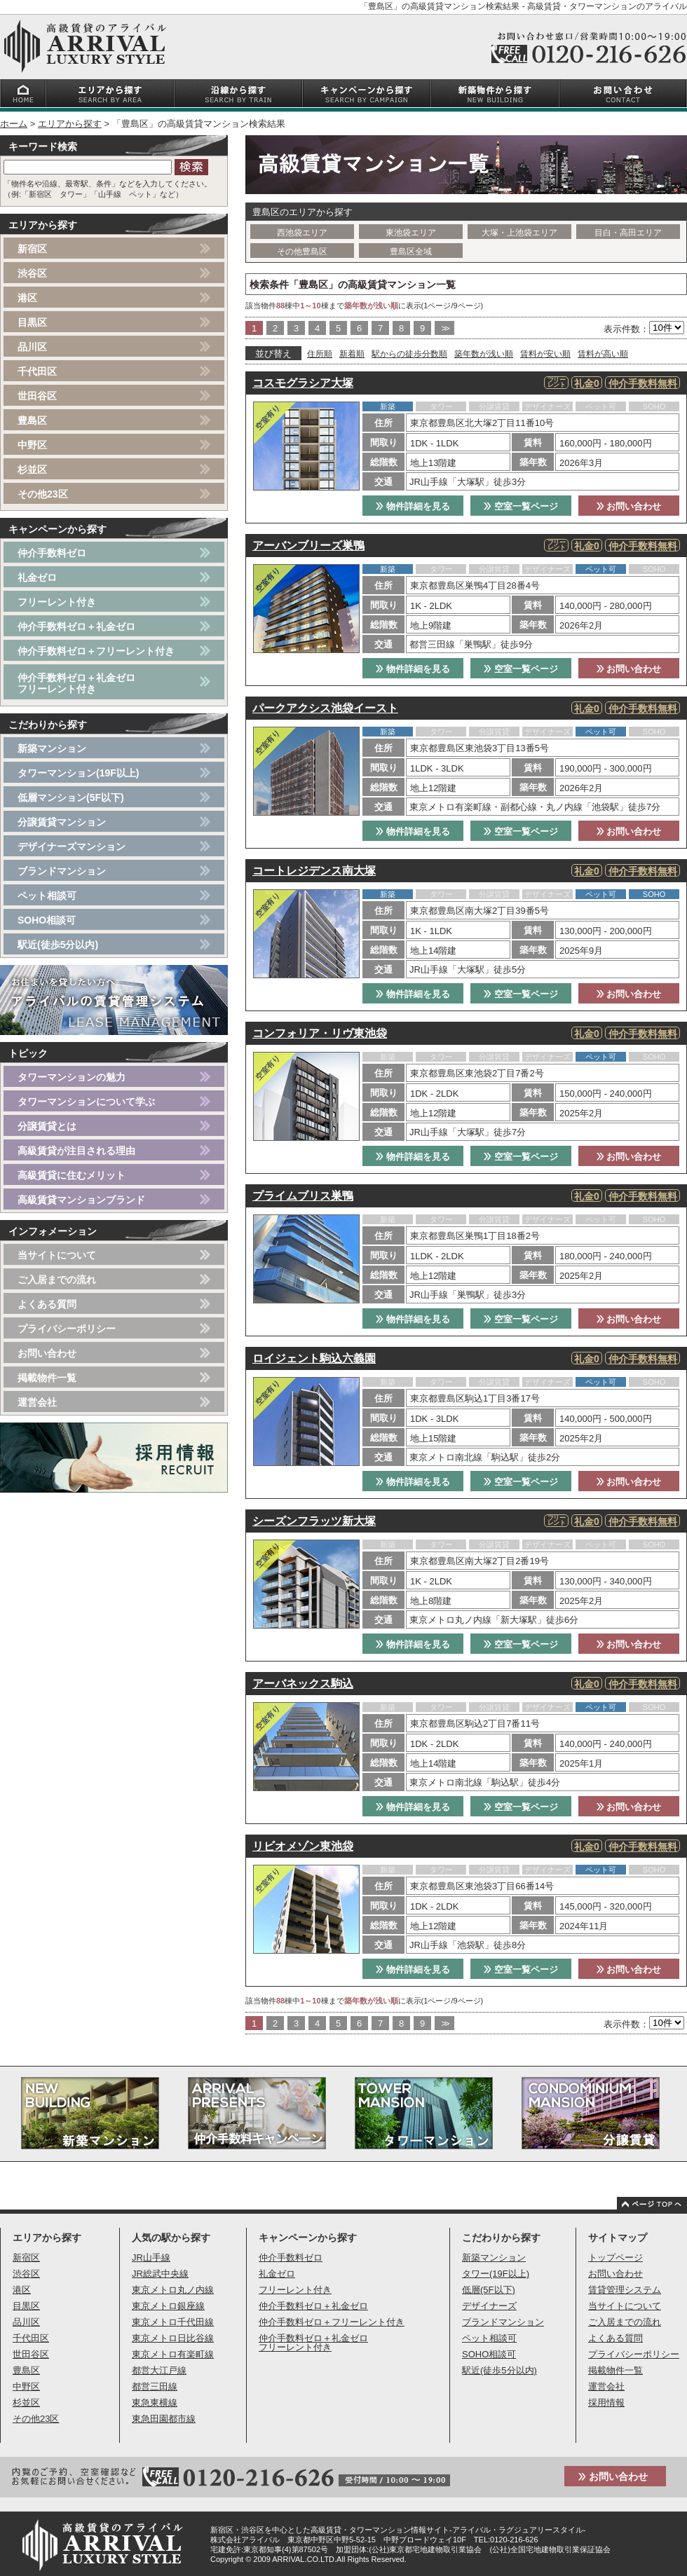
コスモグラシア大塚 (302, 383)
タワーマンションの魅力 (71, 1077)
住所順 (319, 354)
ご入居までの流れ (57, 1279)
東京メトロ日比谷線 (173, 2338)
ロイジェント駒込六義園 (314, 1358)
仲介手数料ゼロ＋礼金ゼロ (76, 626)
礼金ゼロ (37, 577)
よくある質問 (47, 1304)
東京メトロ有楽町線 (173, 2354)
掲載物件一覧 (47, 1377)
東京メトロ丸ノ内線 (173, 2289)
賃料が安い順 (545, 354)
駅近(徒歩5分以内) (58, 944)
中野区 (32, 445)
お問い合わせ (629, 506)
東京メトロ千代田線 (173, 2322)
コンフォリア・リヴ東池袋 (319, 1033)
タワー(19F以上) (495, 2273)
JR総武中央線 (160, 2273)
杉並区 (32, 469)
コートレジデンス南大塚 (314, 871)
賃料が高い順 (603, 354)
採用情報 (606, 2402)
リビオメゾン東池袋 (302, 1846)
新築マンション (52, 748)
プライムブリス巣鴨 (302, 1196)
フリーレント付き (57, 602)
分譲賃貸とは (47, 1126)
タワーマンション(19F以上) (78, 773)
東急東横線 (154, 2402)
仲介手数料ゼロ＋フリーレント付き (96, 651)
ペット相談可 (47, 895)
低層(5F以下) (488, 2289)
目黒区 (32, 322)
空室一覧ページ (521, 506)
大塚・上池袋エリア (519, 233)
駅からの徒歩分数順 (409, 354)
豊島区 (32, 420)
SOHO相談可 (47, 920)
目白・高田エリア (628, 233)
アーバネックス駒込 (302, 1684)
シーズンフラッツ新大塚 (314, 1521)
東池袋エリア (411, 233)
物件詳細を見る (413, 506)
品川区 (32, 346)
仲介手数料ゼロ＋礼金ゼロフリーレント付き (76, 683)
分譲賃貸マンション (62, 822)
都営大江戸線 (159, 2370)
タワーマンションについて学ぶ (86, 1101)
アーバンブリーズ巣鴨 (308, 545)
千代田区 (37, 371)
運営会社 (37, 1402)
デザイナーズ (489, 2306)
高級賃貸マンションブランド (81, 1199)
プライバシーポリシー (67, 1328)
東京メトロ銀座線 (168, 2306)
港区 (27, 297)
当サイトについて (57, 1255)
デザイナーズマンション (71, 846)
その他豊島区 (302, 251)
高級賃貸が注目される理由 (76, 1150)
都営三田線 (154, 2386)
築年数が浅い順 (483, 354)
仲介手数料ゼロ (52, 553)
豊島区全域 (411, 251)
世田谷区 (37, 396)
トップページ (615, 2257)
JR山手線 (151, 2257)
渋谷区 (32, 273)
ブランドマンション (62, 871)
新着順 (352, 354)
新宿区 (32, 248)
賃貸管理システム (624, 2289)
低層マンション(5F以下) (71, 797)
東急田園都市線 (164, 2418)
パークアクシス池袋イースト (325, 708)
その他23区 (43, 494)
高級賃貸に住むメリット (71, 1175)
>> (444, 328)
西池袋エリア (302, 233)
